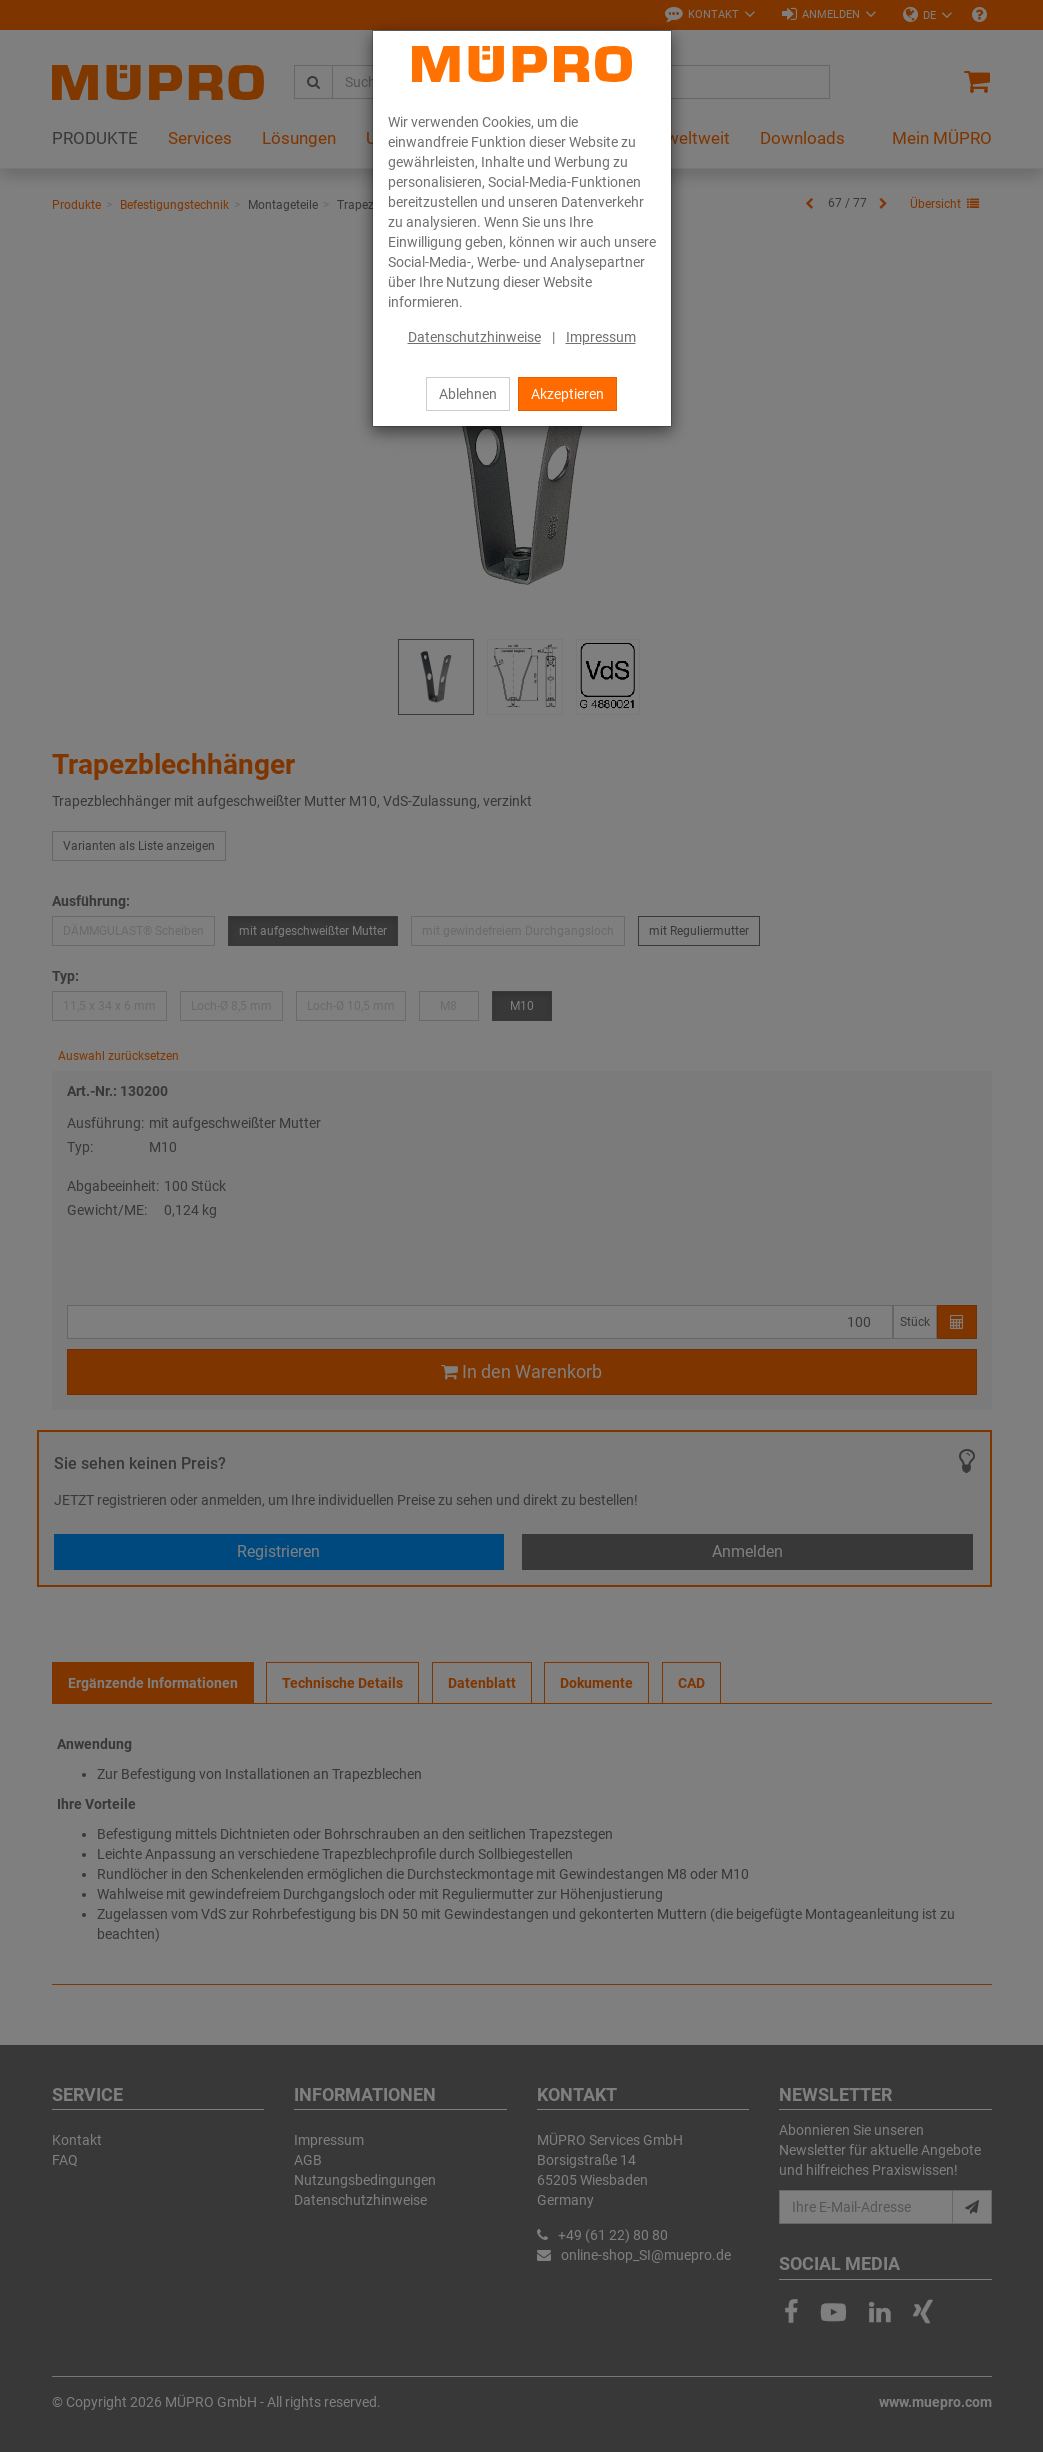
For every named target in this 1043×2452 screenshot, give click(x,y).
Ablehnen (468, 394)
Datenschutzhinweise (474, 337)
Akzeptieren (567, 394)
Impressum (601, 337)
